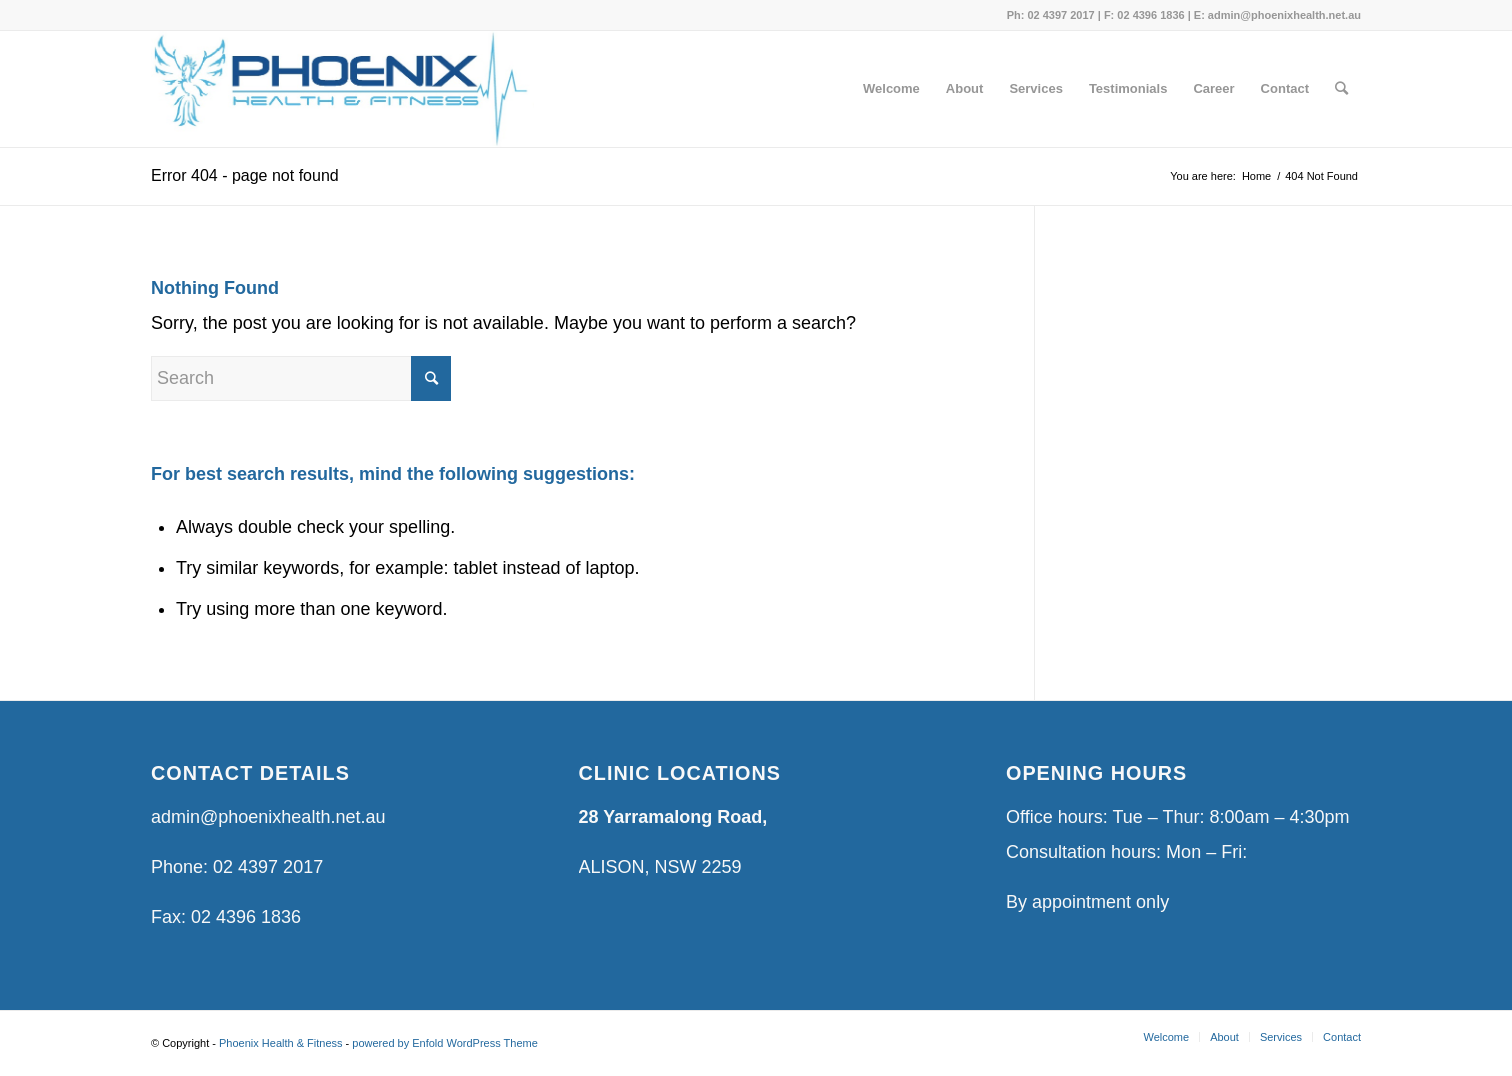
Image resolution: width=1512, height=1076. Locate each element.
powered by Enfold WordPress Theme (444, 1043)
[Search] (1341, 89)
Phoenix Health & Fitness (281, 1043)
